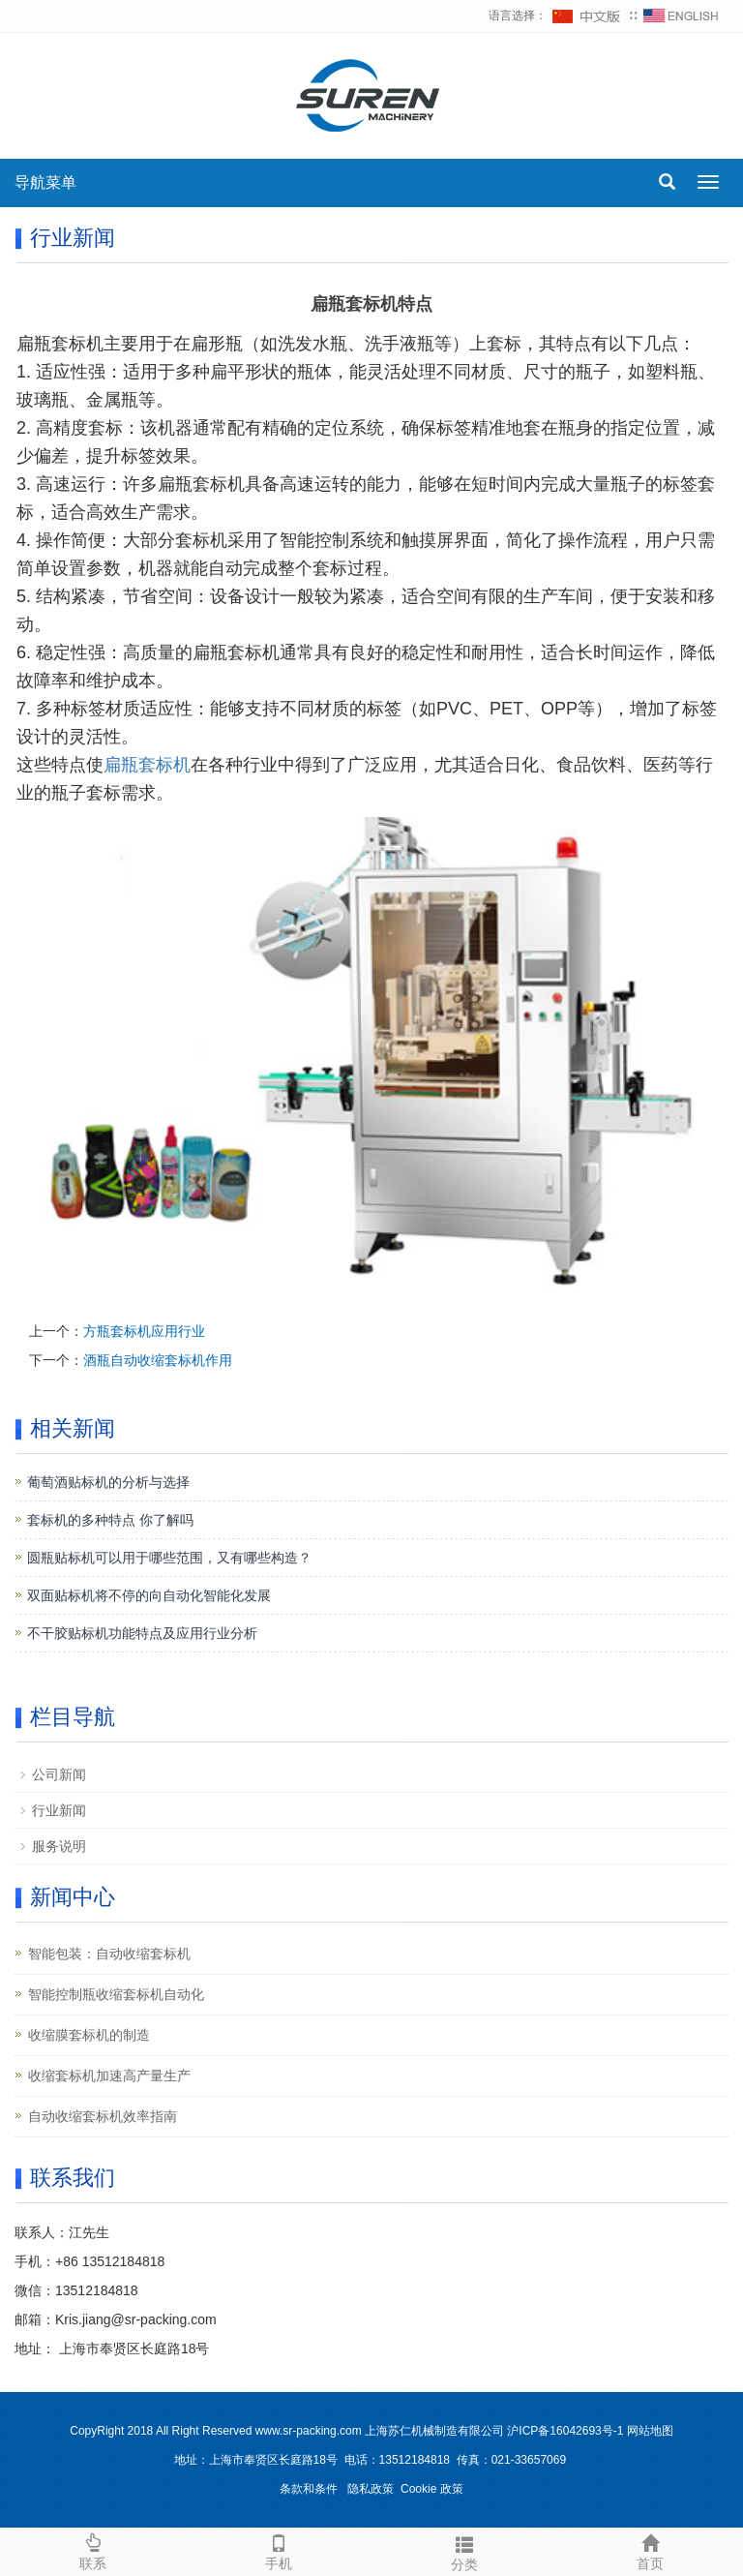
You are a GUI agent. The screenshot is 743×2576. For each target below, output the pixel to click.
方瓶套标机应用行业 (144, 1331)
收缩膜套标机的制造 (89, 2035)
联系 (93, 2550)
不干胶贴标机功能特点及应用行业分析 (142, 1633)
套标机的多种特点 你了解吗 (110, 1520)
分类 (464, 2551)
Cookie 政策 (432, 2489)
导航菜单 (45, 182)
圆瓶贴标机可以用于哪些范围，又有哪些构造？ (169, 1557)
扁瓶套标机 (147, 764)
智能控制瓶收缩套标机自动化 (116, 1994)
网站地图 (650, 2431)
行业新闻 (59, 1810)
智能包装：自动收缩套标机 (109, 1953)
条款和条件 (309, 2489)
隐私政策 (370, 2489)
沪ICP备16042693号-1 (565, 2431)
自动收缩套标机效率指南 (102, 2116)
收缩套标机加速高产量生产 (109, 2075)
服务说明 (59, 1846)
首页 (650, 2550)
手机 (279, 2550)
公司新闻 (59, 1774)
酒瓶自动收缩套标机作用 (157, 1360)
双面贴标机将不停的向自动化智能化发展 (149, 1595)
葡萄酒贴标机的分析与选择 (108, 1482)
